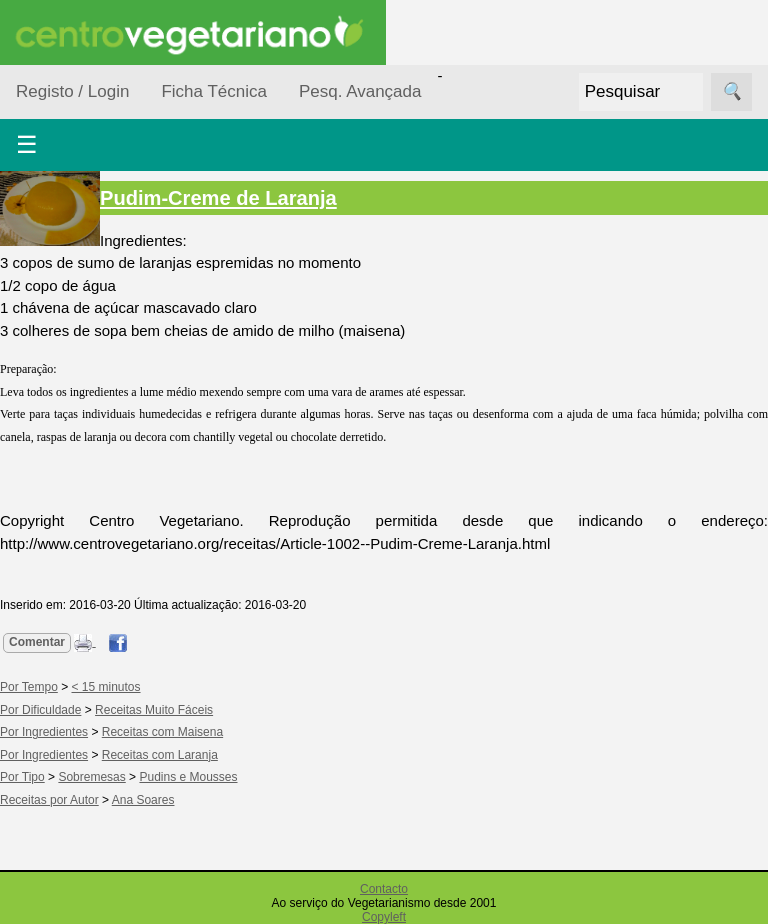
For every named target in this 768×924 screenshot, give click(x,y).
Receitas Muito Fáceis (154, 710)
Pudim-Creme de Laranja (218, 198)
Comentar (37, 642)
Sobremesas (91, 777)
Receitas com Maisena (162, 732)
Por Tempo (29, 687)
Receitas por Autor (49, 800)
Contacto (384, 889)
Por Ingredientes (44, 732)
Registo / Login (72, 91)
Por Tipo (22, 777)
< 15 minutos (106, 687)
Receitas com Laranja (160, 755)
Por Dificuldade (40, 710)
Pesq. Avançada (360, 91)
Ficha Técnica (214, 91)
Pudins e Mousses (188, 777)
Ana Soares (143, 800)
